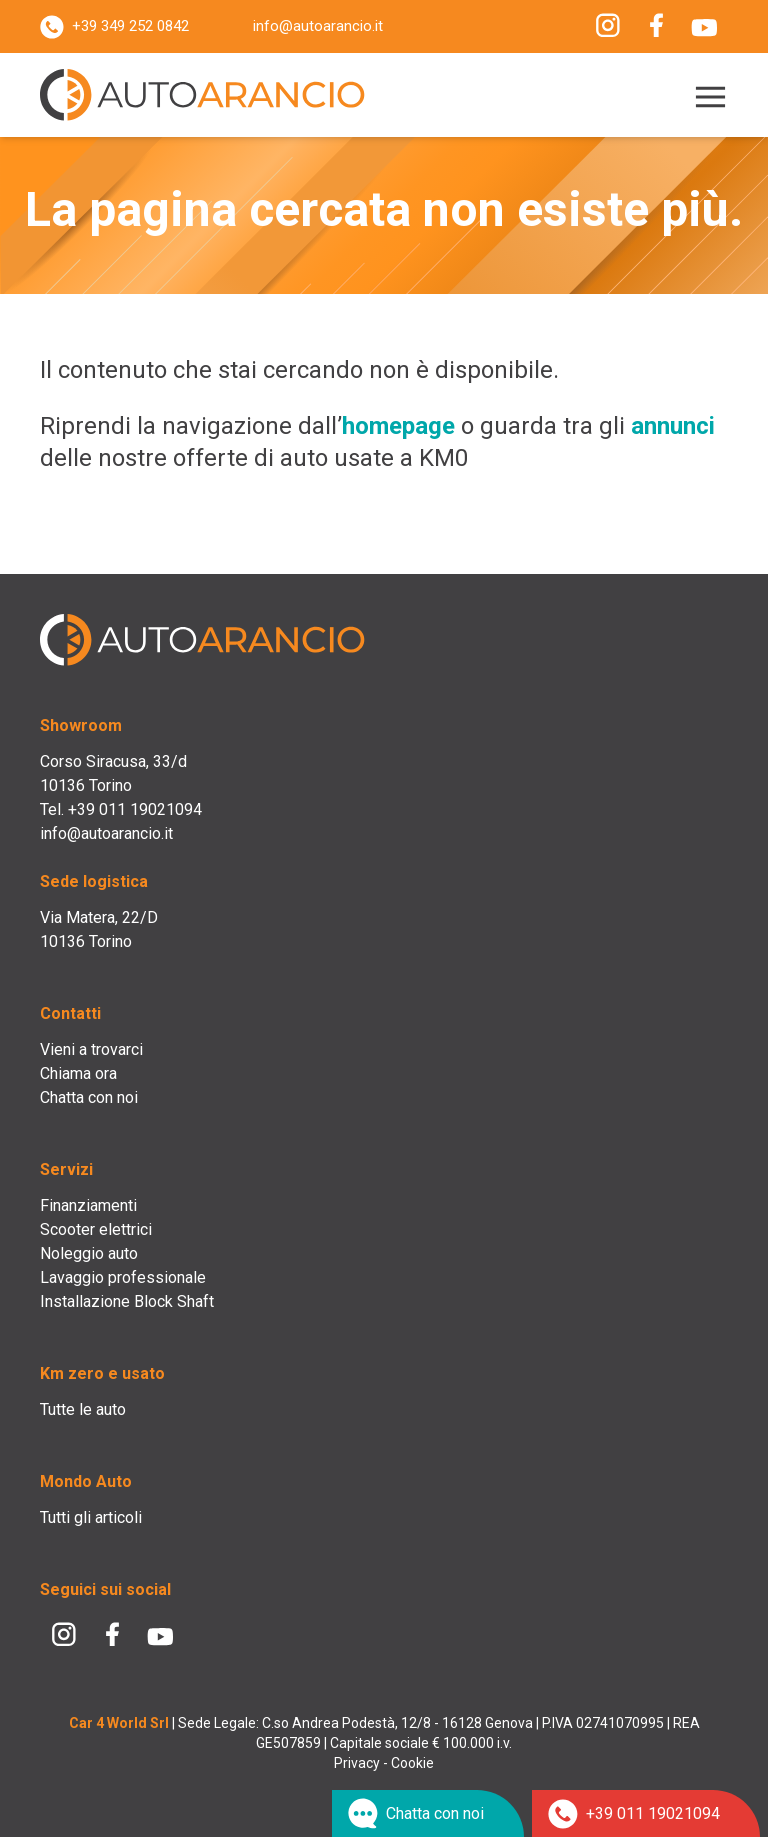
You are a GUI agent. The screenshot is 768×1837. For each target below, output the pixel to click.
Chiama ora (78, 1073)
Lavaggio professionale (123, 1277)
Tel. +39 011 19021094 (121, 809)
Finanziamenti (88, 1205)
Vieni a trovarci (91, 1049)
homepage (398, 426)
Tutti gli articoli (91, 1517)
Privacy (357, 1763)
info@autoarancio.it (318, 26)
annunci (673, 426)
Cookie (412, 1763)
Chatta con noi (89, 1097)
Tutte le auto (83, 1409)
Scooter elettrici (96, 1229)
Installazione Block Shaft (127, 1301)
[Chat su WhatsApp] (428, 1813)
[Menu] (706, 97)
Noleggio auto (89, 1253)
